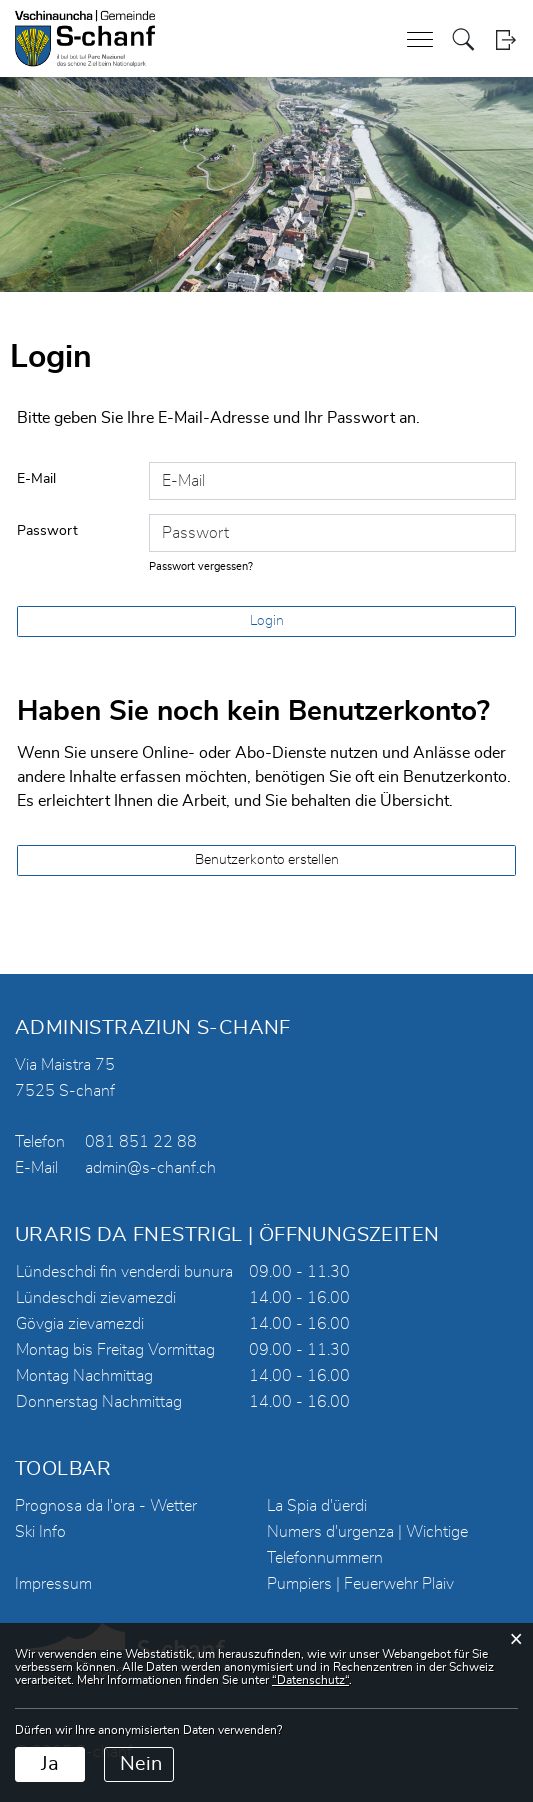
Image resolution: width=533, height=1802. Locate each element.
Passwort (47, 531)
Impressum (53, 1584)
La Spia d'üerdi (317, 1506)
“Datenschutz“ (310, 1680)
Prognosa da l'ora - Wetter (106, 1506)
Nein (141, 1764)
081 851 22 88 (141, 1142)
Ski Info (40, 1532)
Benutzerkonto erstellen (267, 860)
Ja (50, 1764)
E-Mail (36, 479)
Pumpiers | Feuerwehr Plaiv (360, 1584)
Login (505, 39)
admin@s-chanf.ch (150, 1168)
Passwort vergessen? (201, 566)
